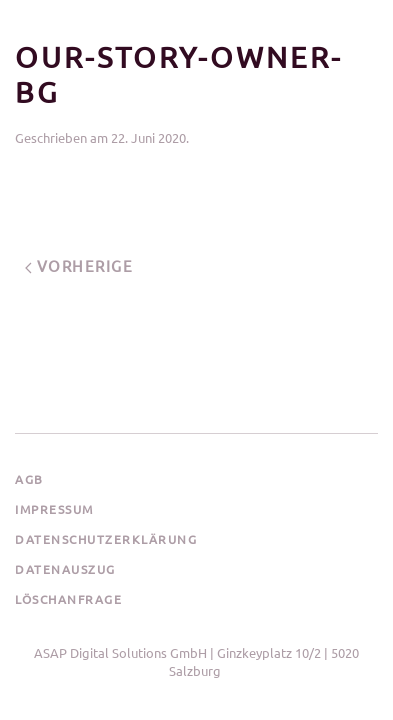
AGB (29, 479)
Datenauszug (65, 569)
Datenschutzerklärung (106, 539)
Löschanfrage (68, 599)
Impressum (54, 509)
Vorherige (79, 265)
